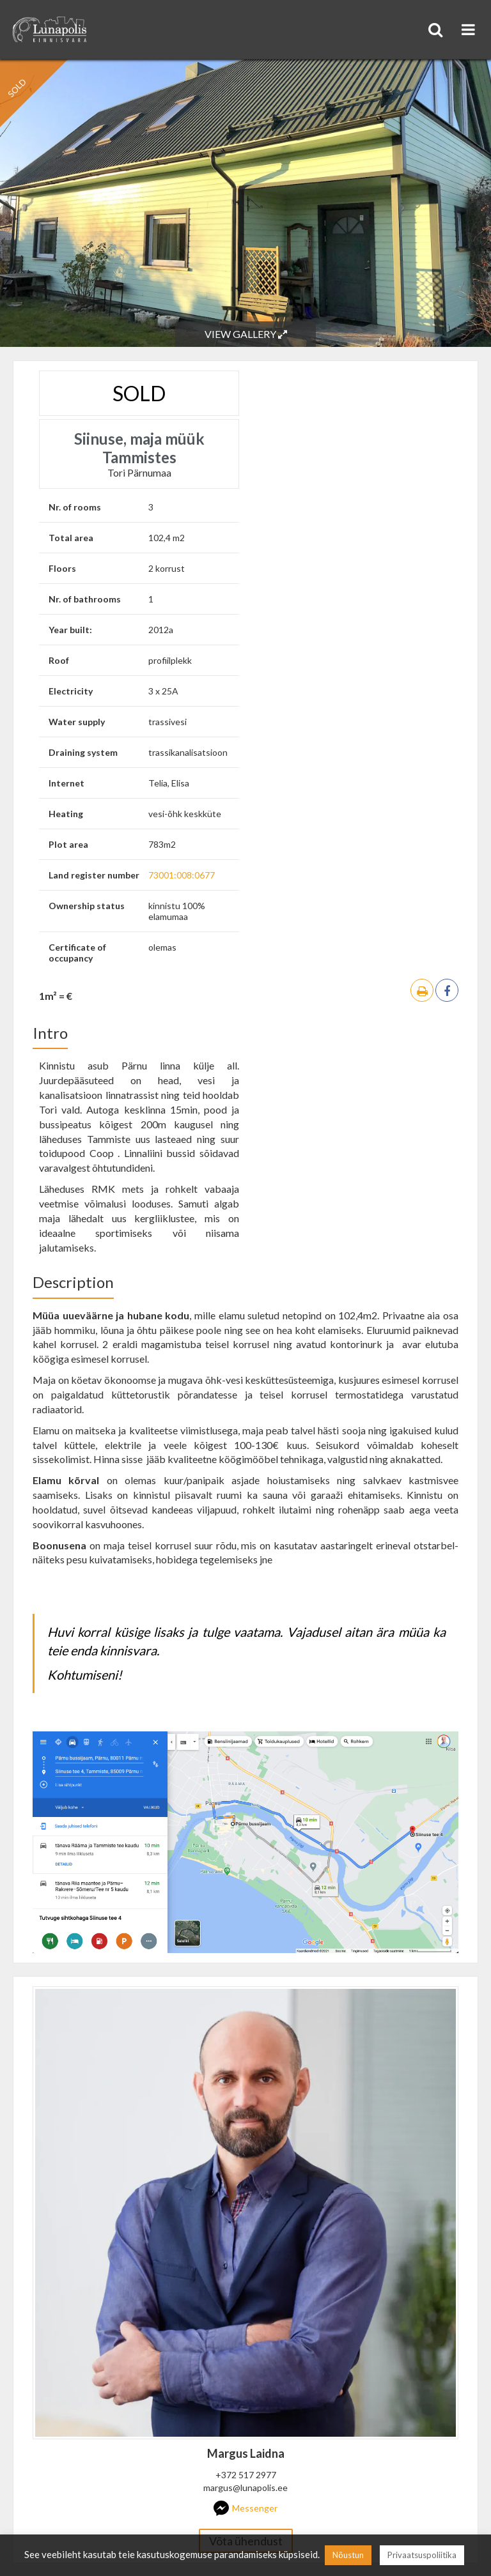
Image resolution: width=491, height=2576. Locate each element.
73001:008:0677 (181, 875)
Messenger (245, 2508)
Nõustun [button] (348, 2555)
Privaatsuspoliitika (421, 2555)
